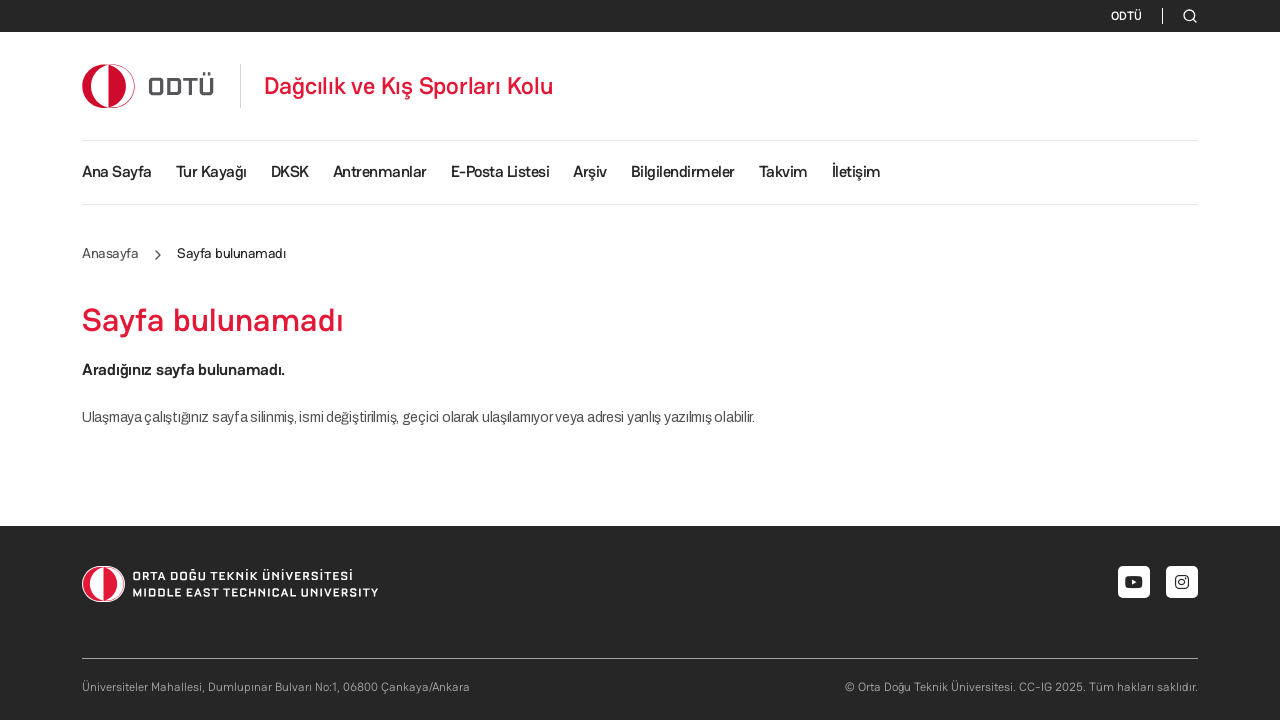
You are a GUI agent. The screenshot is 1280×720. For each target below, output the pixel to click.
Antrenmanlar (380, 171)
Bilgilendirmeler (683, 171)
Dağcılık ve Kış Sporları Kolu (409, 86)
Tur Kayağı (211, 171)
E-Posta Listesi (500, 171)
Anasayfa (110, 253)
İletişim (856, 171)
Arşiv (590, 171)
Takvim (783, 171)
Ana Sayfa (117, 171)
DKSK (290, 171)
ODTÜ (1126, 16)
